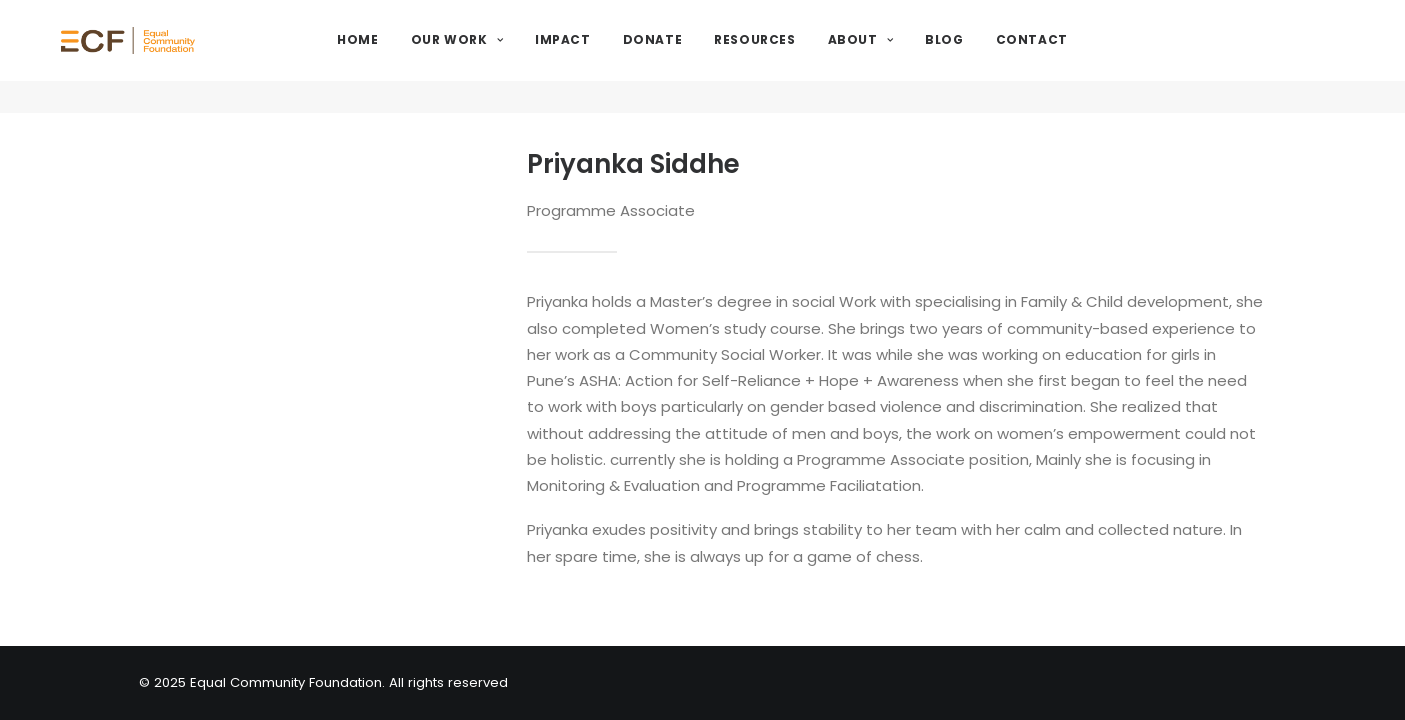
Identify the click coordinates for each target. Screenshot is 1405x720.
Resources (806, 56)
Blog (996, 56)
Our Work (508, 56)
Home (409, 56)
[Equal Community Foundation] (183, 57)
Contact (1083, 56)
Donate (704, 56)
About (911, 56)
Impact (615, 56)
